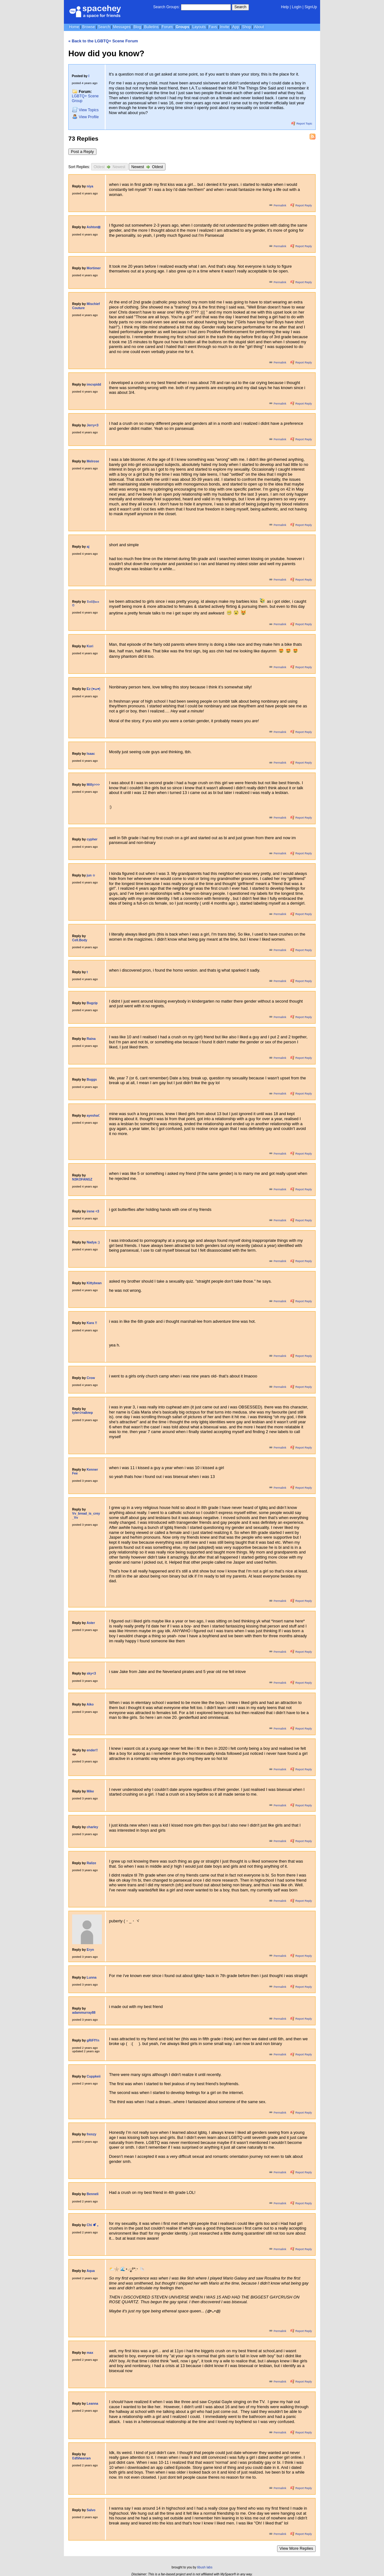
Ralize (91, 1863)
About (259, 27)
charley (92, 1827)
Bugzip (92, 1003)
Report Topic (301, 123)
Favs (213, 27)
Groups (182, 27)
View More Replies (296, 2548)
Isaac (91, 753)
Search (240, 7)
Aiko (90, 1704)
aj (88, 546)
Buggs (92, 1079)
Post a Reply (82, 151)
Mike (90, 1791)
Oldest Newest (109, 166)
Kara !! (92, 1323)
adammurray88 (84, 2012)
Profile (85, 116)
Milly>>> (93, 784)
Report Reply (301, 205)
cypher (92, 839)
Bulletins (151, 27)
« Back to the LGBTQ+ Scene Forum (103, 41)
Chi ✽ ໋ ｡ (93, 2225)
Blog (137, 27)
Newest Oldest (147, 166)
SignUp (311, 7)
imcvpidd (94, 384)
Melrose (93, 461)
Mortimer (94, 268)
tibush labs (204, 2567)
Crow (91, 1378)
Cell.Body (79, 940)
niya (90, 186)
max (90, 2352)
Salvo (91, 2510)
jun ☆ (91, 875)
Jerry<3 (92, 425)
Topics (85, 110)
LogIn (296, 7)
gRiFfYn (93, 2040)
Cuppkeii (94, 2076)
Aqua (91, 2271)
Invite (224, 27)
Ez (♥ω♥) (93, 689)
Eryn (90, 1949)
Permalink (278, 205)
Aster (91, 1623)
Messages (121, 27)
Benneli (92, 2194)
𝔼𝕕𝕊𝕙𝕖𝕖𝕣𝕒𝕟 (81, 2458)
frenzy (91, 2134)
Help (285, 7)
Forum (167, 27)
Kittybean (94, 1283)
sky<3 (91, 1673)
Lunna (91, 1977)
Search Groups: (166, 7)
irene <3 (93, 1211)
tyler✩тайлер (82, 1412)
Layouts (199, 27)
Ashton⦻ (94, 227)
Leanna (92, 2403)
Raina (91, 1039)
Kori (90, 646)
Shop (246, 27)
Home (74, 27)
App (235, 27)
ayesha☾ (94, 1115)
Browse (88, 27)
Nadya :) (93, 1242)
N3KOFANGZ (82, 1179)
